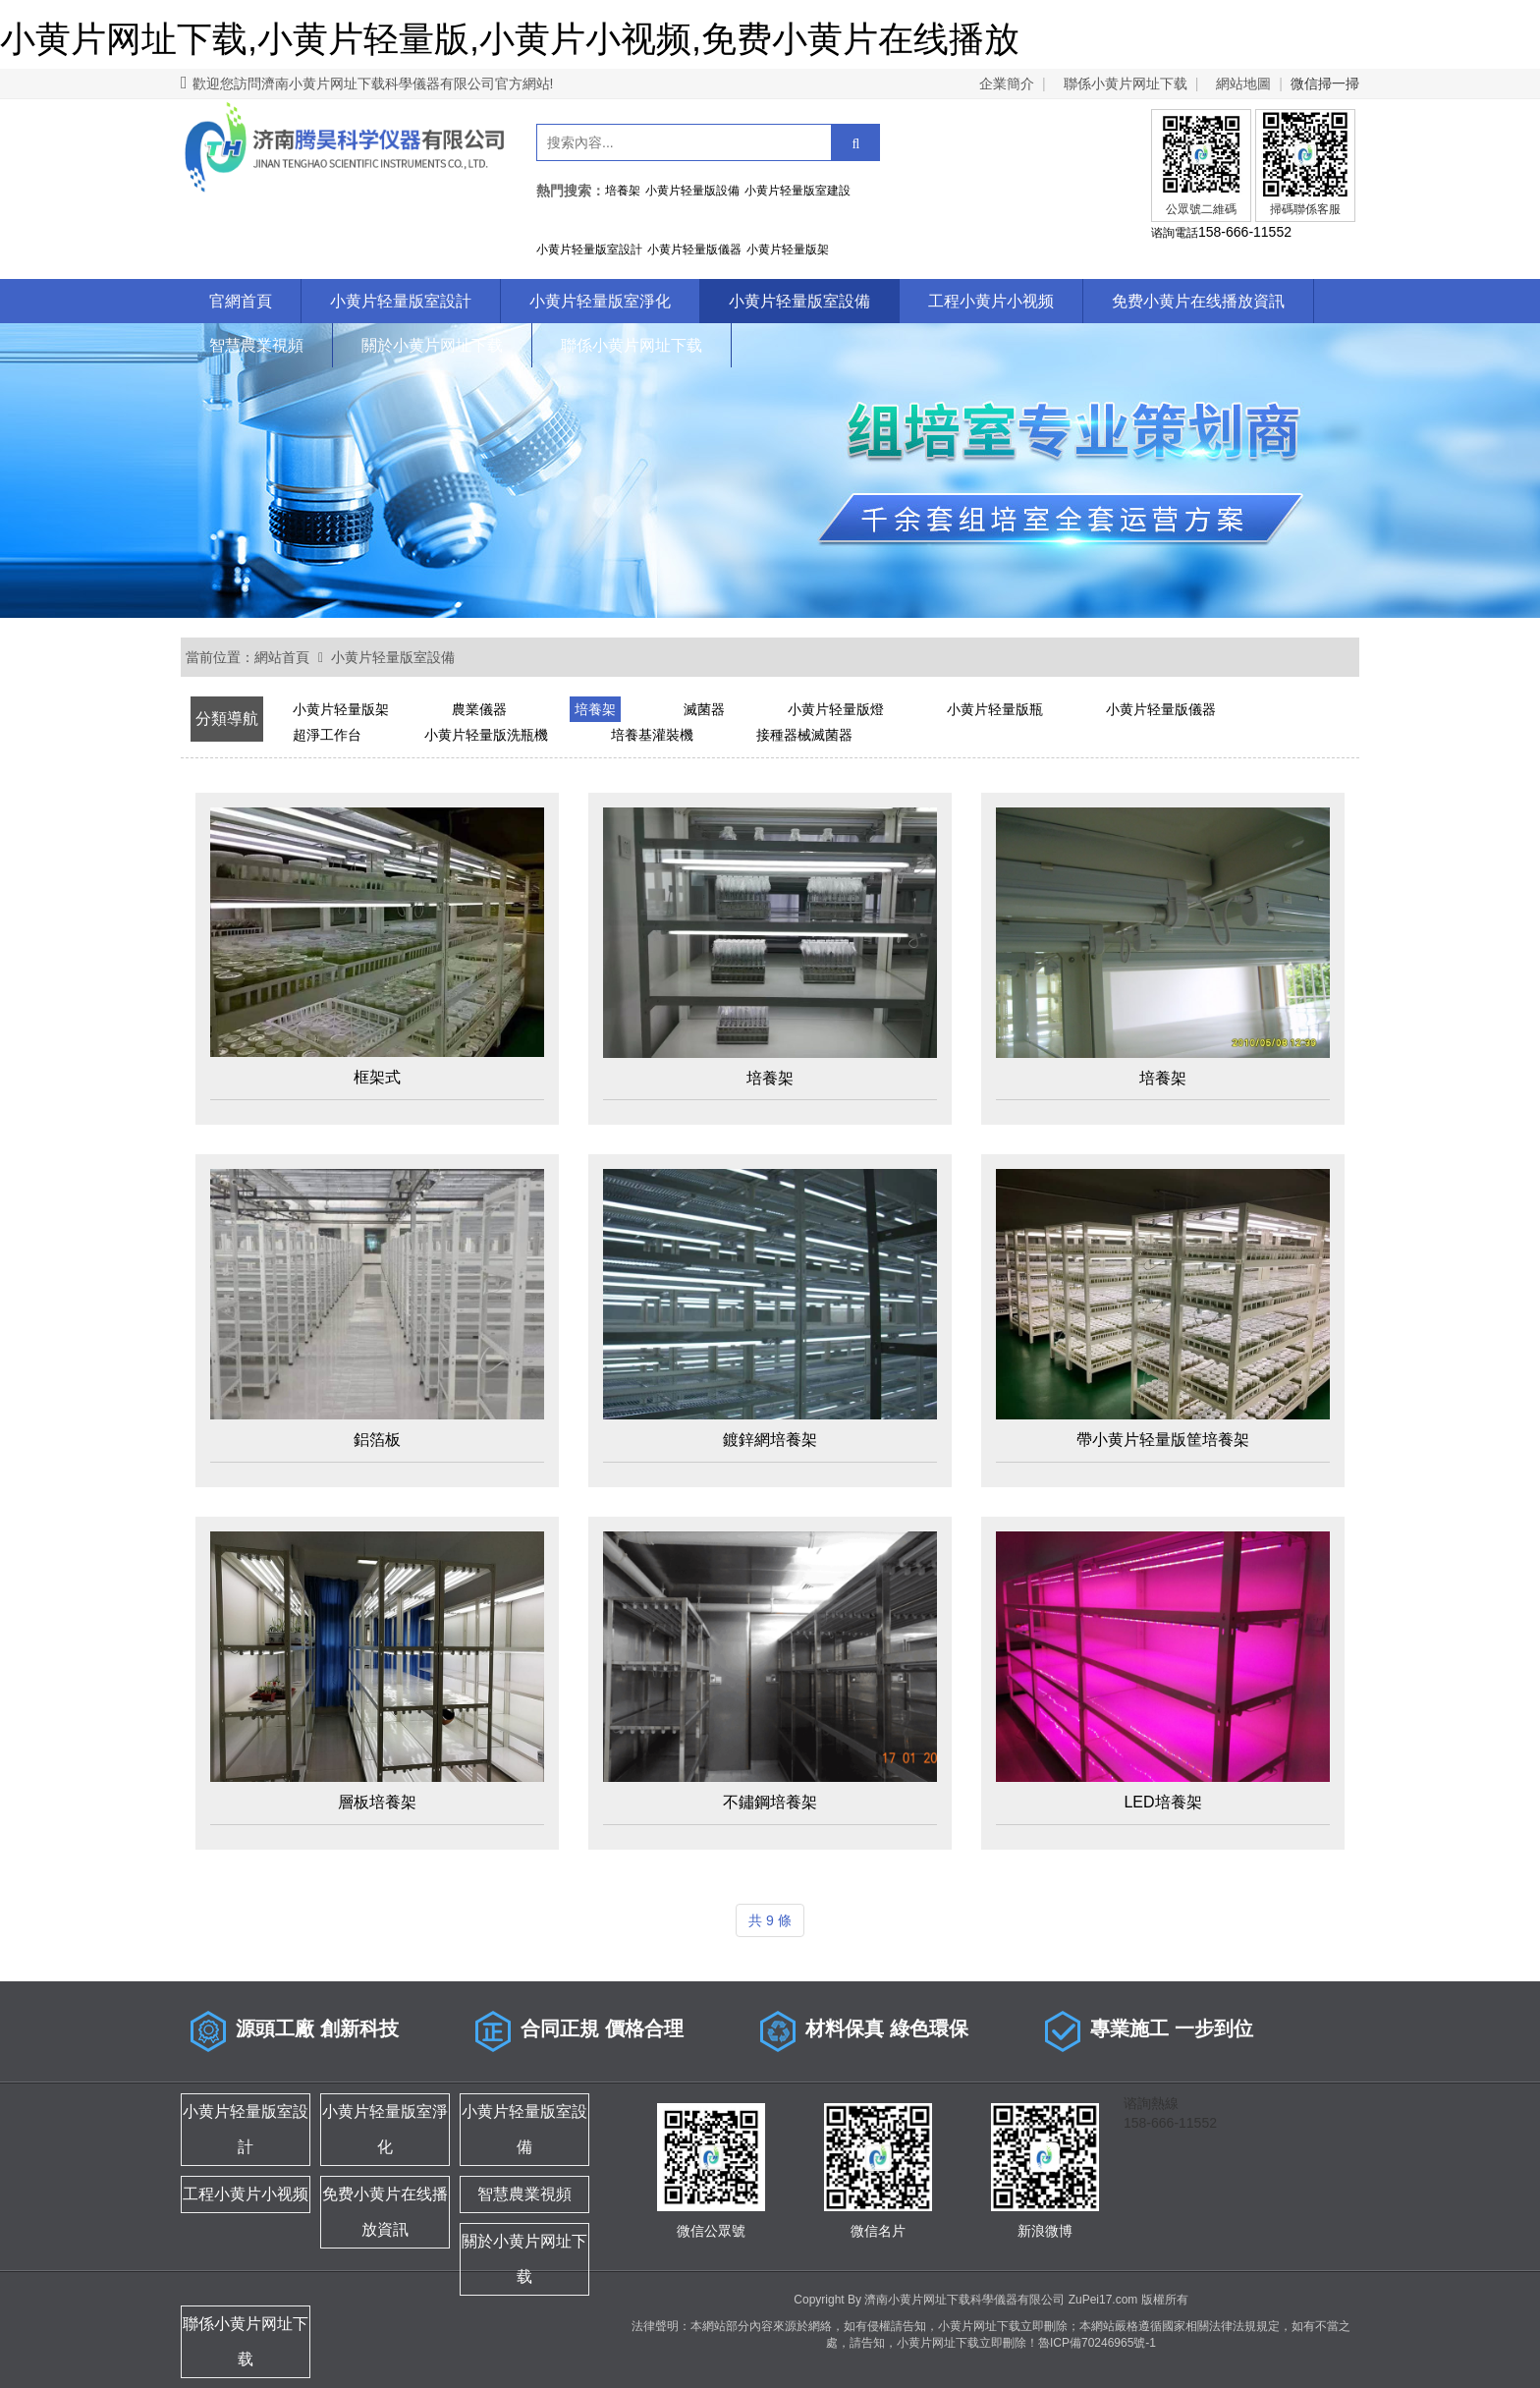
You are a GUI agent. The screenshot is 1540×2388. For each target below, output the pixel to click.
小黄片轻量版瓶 (995, 709)
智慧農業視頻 (256, 345)
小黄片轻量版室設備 (799, 301)
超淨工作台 (327, 735)
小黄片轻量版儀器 (1161, 709)
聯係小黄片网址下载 (1125, 83)
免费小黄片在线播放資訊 (1198, 301)
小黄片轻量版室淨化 (600, 301)
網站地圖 (1243, 83)
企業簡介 (1006, 83)
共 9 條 (770, 1920)
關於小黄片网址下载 (432, 345)
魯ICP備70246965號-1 (1097, 2343)
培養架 (595, 709)
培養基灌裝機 (652, 735)
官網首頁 (240, 301)
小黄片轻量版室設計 (400, 301)
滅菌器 (704, 709)
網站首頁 (281, 657)
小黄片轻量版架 (341, 709)
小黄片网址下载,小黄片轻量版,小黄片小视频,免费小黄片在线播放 (509, 39)
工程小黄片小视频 (991, 301)
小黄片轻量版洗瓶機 (486, 735)
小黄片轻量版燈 (836, 709)
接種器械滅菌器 (804, 735)
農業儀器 (479, 709)
